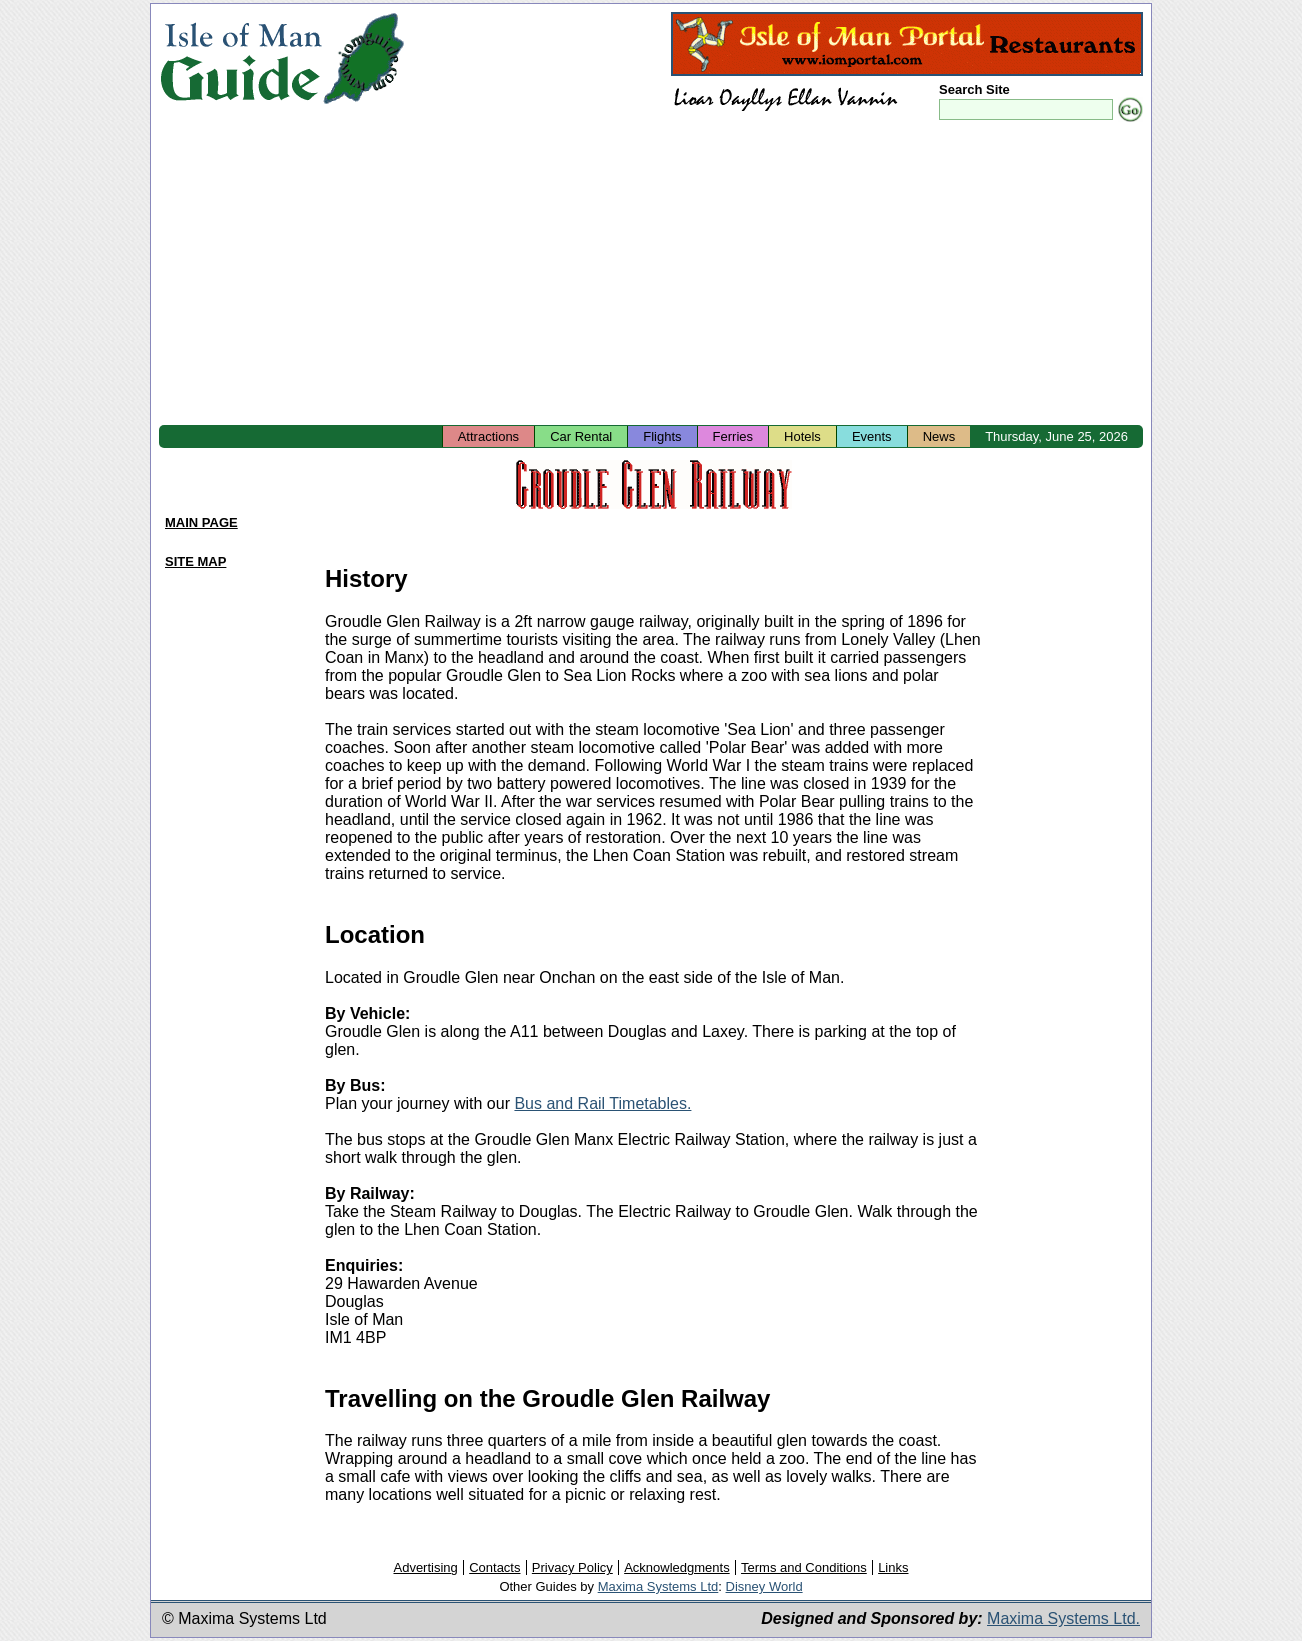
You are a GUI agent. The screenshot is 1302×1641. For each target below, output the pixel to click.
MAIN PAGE (201, 522)
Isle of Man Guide (240, 58)
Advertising (425, 1567)
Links (893, 1567)
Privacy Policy (572, 1567)
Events (872, 436)
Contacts (494, 1567)
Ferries (733, 436)
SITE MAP (195, 561)
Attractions (488, 436)
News (939, 436)
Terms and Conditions (804, 1567)
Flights (662, 436)
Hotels (802, 436)
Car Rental (581, 436)
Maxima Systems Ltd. (1063, 1618)
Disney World (764, 1586)
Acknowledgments (677, 1567)
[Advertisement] (651, 275)
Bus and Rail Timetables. (602, 1103)
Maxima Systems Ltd (658, 1586)
